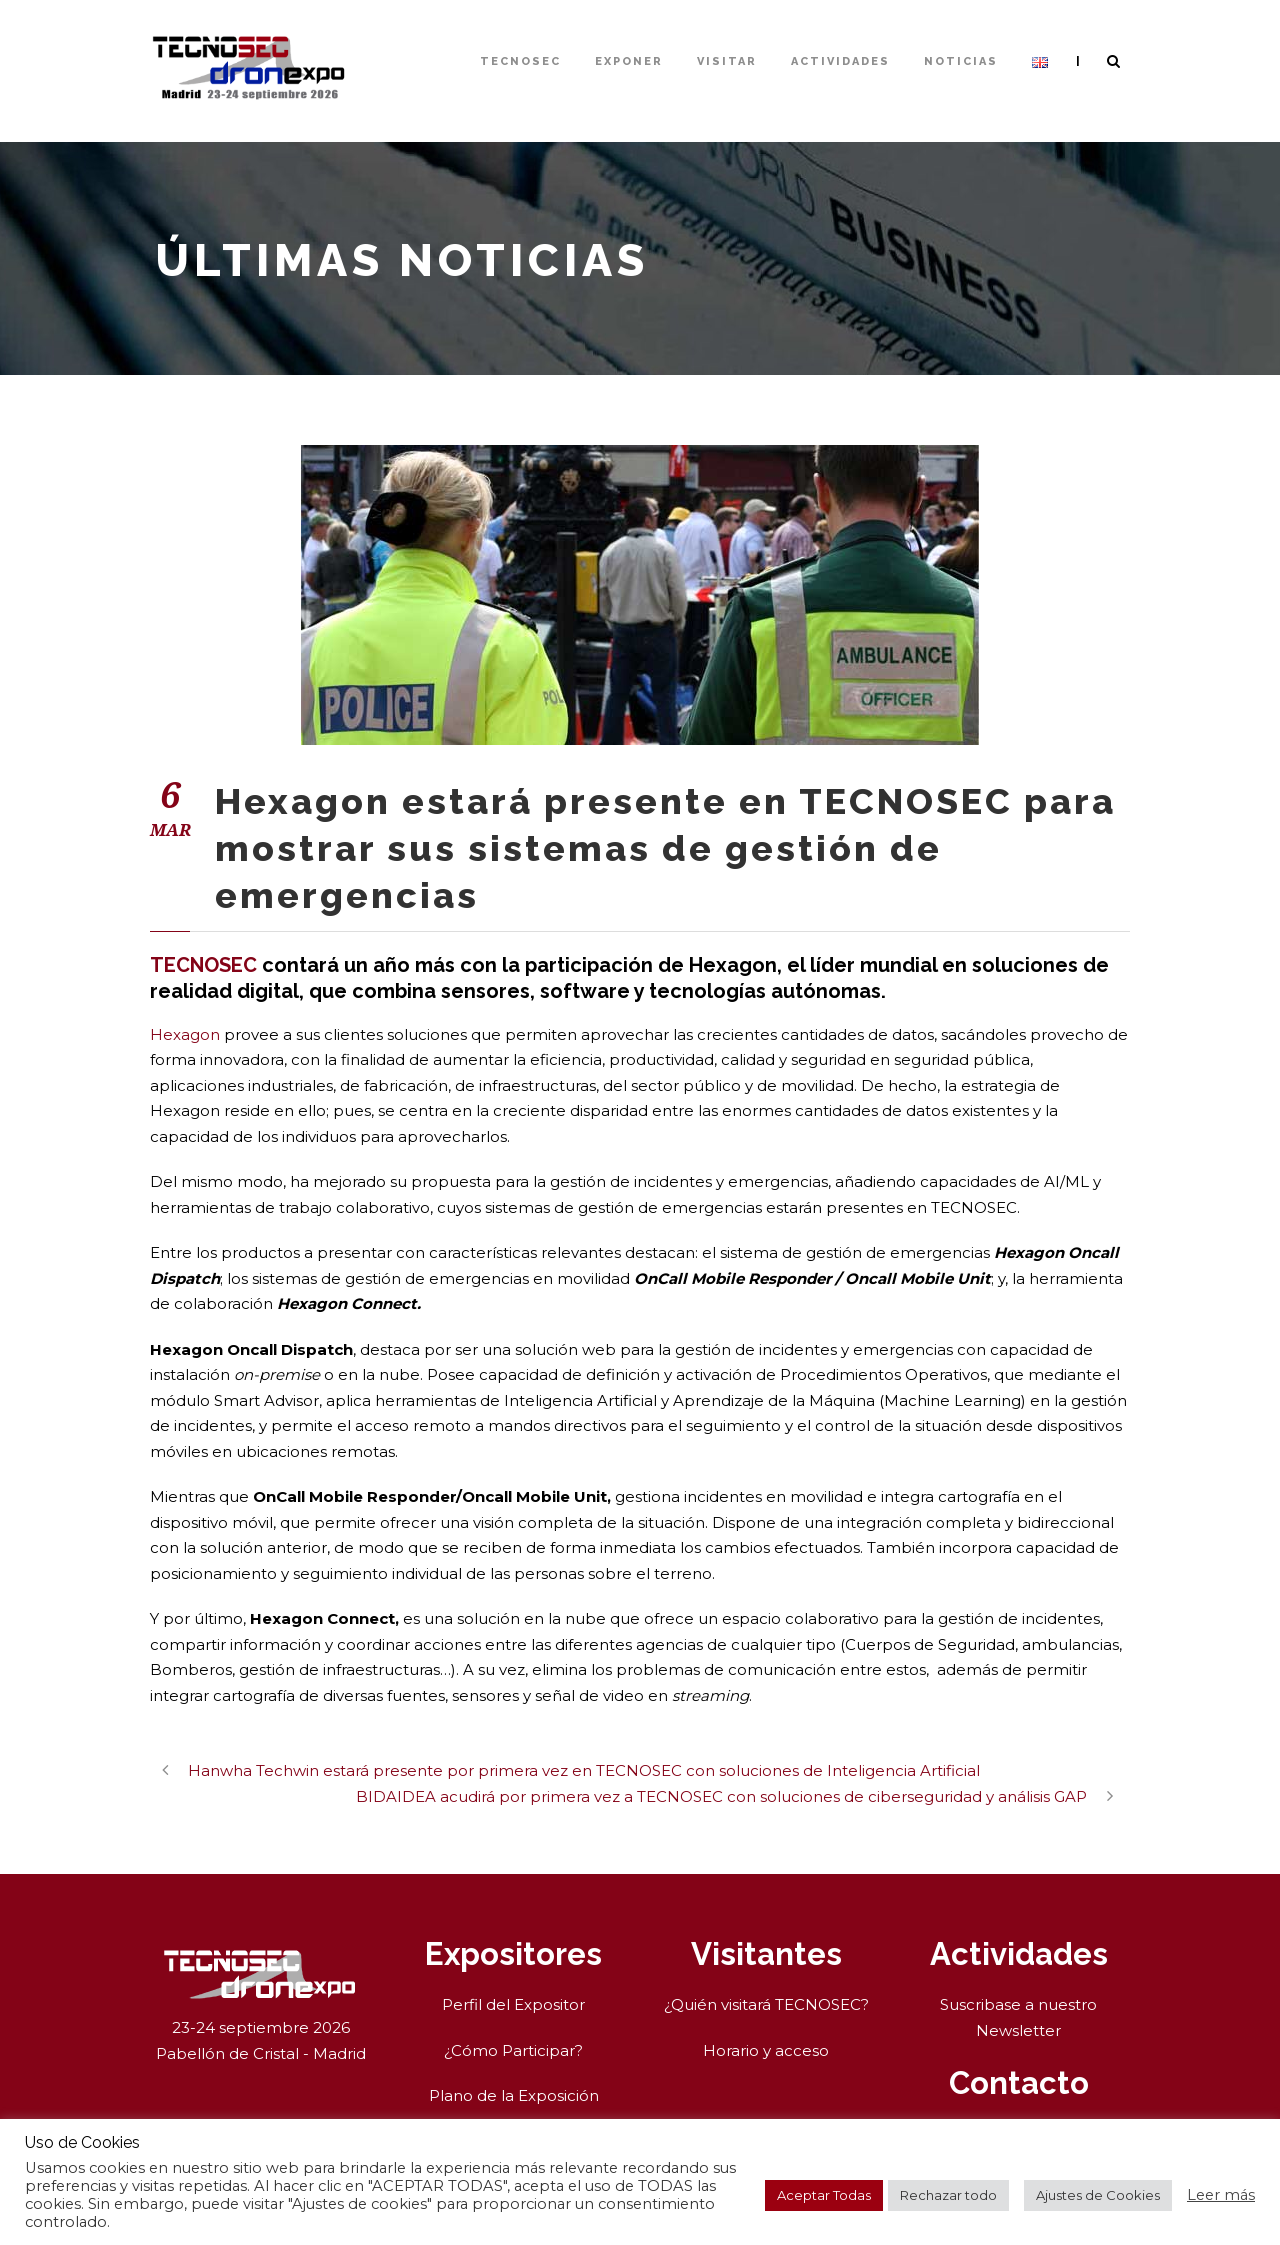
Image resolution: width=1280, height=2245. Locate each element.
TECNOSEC (520, 61)
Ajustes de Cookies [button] (1098, 2195)
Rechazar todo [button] (948, 2195)
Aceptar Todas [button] (824, 2195)
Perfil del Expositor (513, 2004)
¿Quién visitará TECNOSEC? (766, 2004)
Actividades (840, 61)
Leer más (1221, 2195)
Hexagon (185, 1034)
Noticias (961, 61)
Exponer (629, 61)
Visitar (727, 61)
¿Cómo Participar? (513, 2050)
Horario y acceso (766, 2050)
